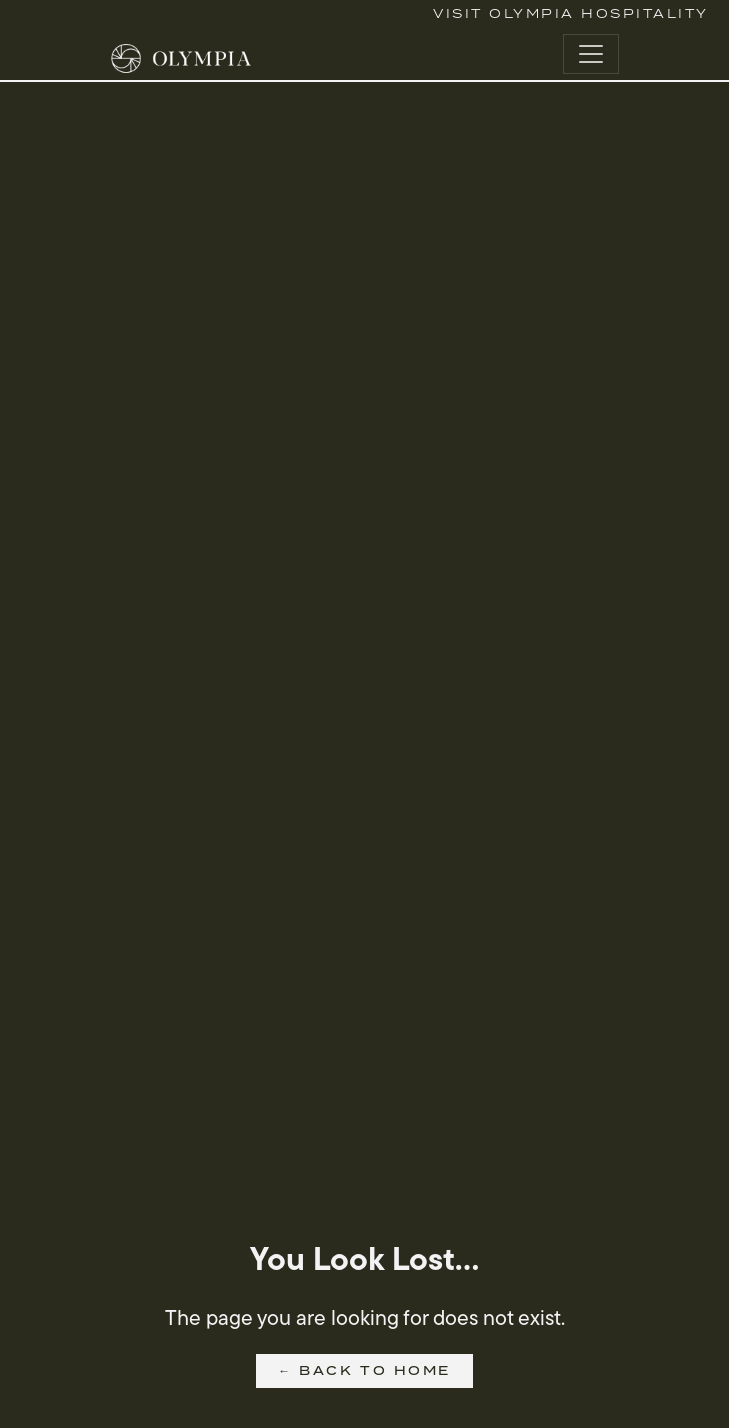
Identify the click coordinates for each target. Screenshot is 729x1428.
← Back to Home (364, 1370)
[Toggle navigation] (591, 54)
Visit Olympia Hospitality (571, 13)
